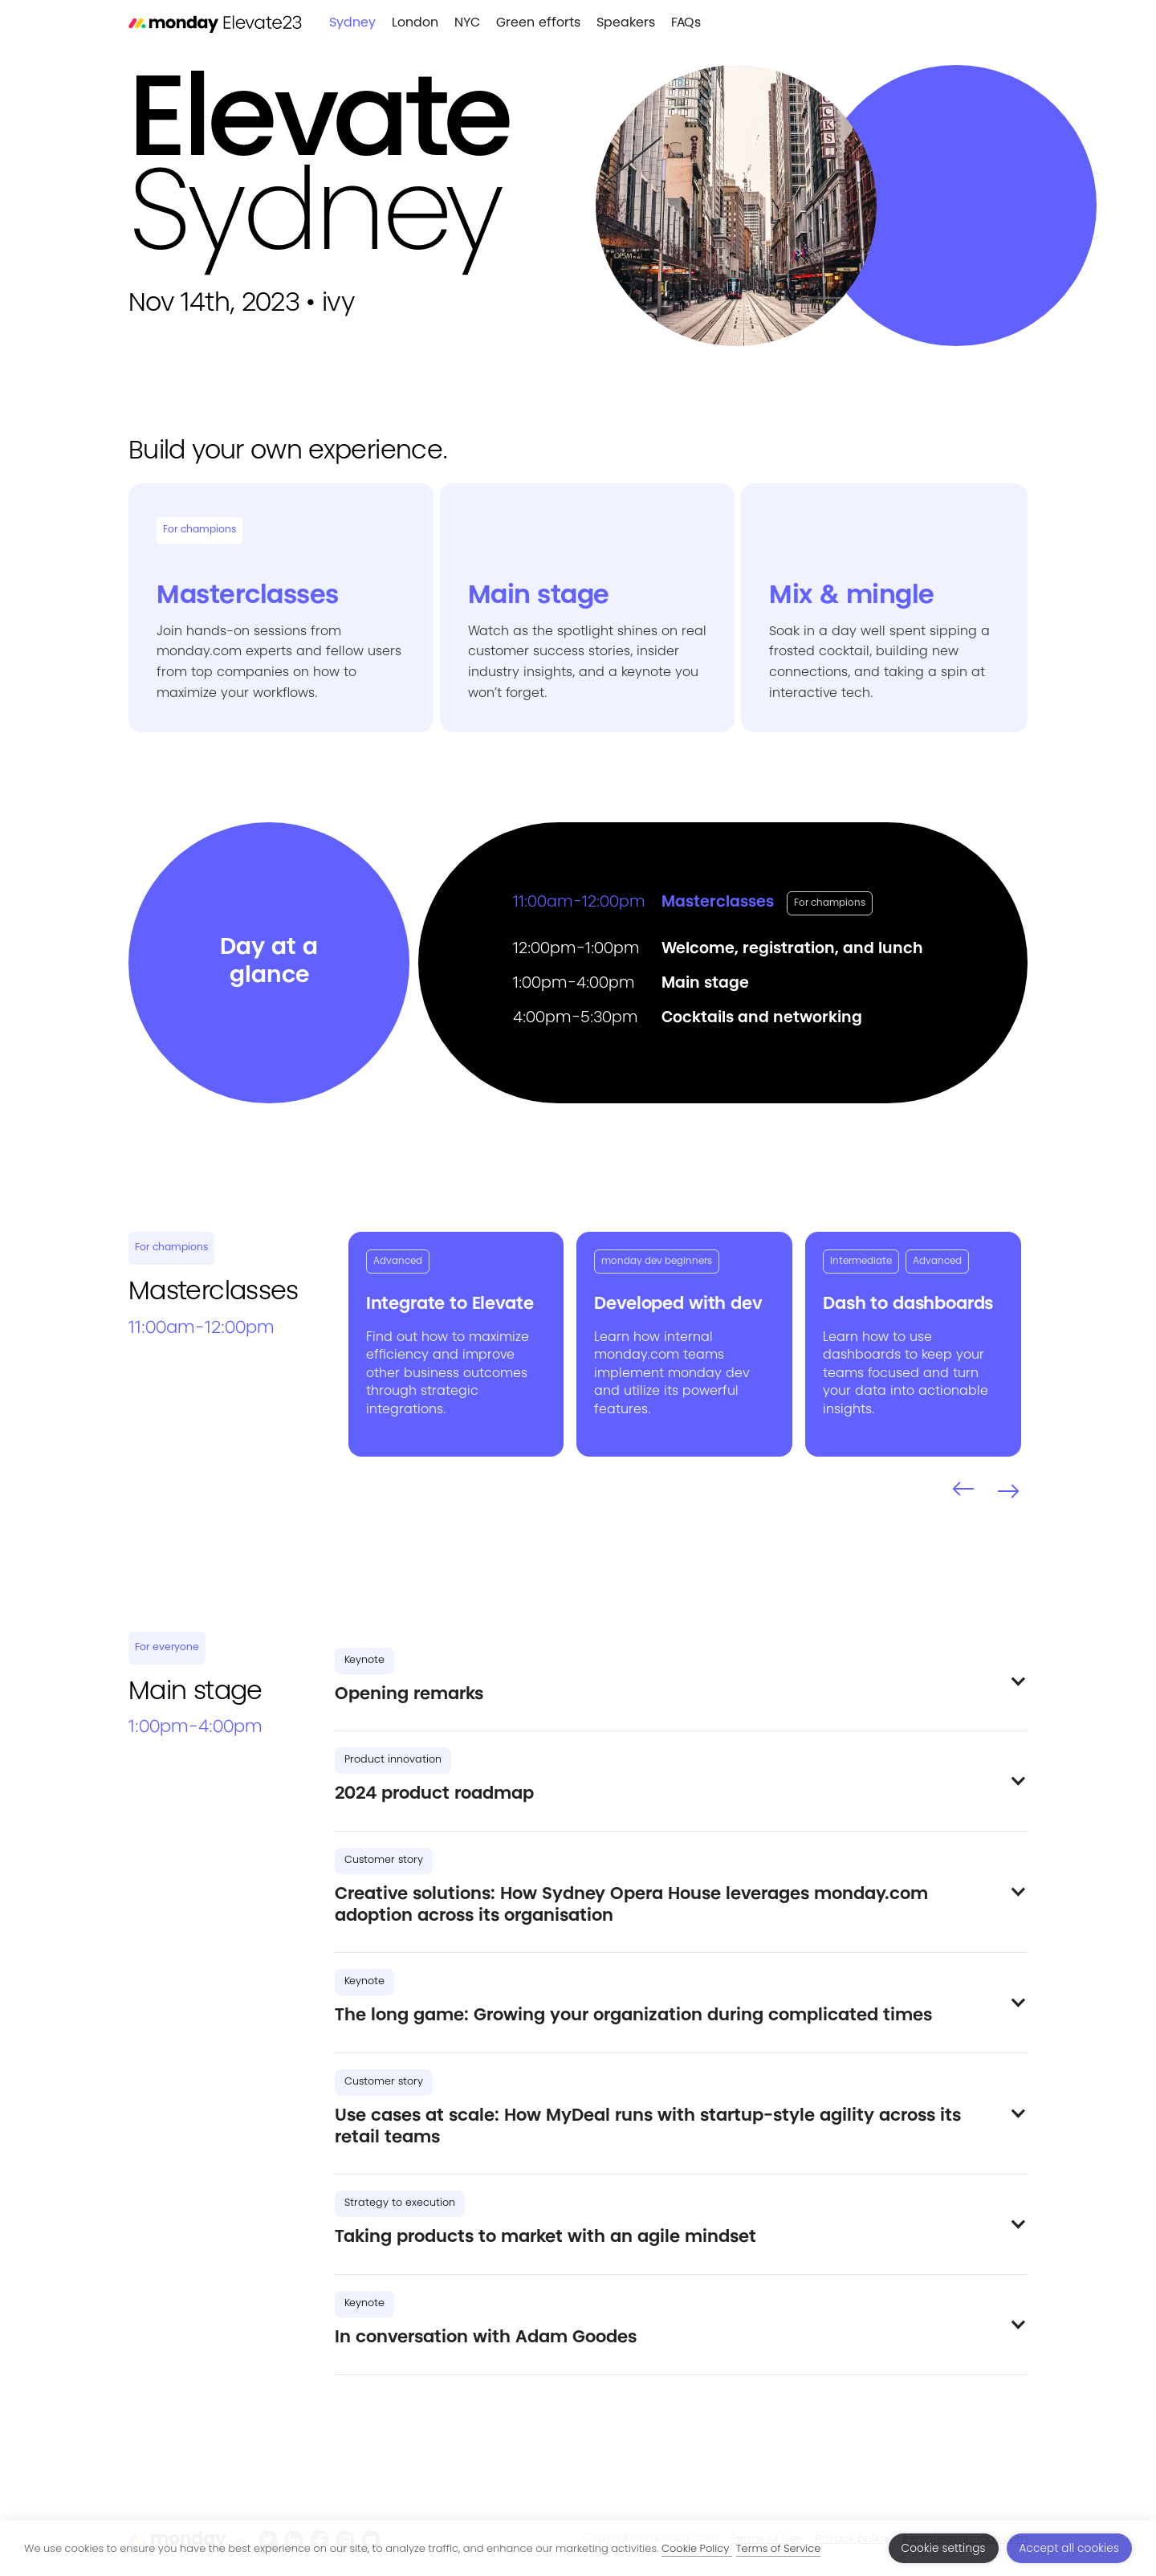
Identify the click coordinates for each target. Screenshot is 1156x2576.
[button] (963, 1490)
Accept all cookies (1069, 2548)
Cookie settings (944, 2548)
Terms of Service (778, 2548)
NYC (467, 23)
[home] (215, 24)
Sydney (352, 23)
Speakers (625, 23)
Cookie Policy (696, 2548)
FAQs (686, 23)
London (415, 23)
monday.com (636, 1355)
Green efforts (538, 23)
